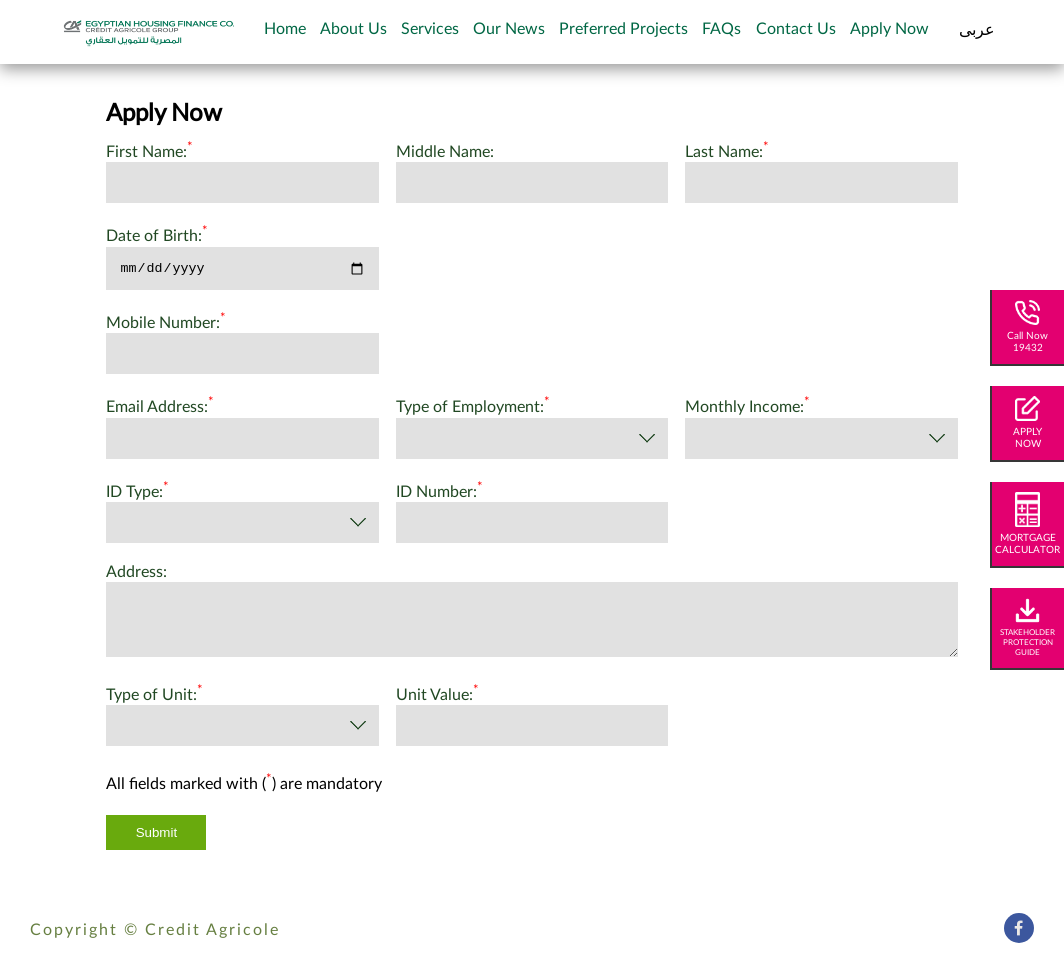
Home (285, 29)
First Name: (149, 150)
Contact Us (796, 29)
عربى (977, 30)
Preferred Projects (623, 29)
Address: (136, 575)
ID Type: (137, 492)
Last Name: (727, 150)
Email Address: (160, 408)
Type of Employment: (473, 408)
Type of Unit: (154, 696)
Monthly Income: (747, 408)
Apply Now (889, 29)
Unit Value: (437, 696)
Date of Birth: (157, 234)
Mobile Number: (166, 324)
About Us (353, 29)
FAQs (721, 29)
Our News (509, 29)
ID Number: (439, 492)
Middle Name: (445, 152)
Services (430, 29)
